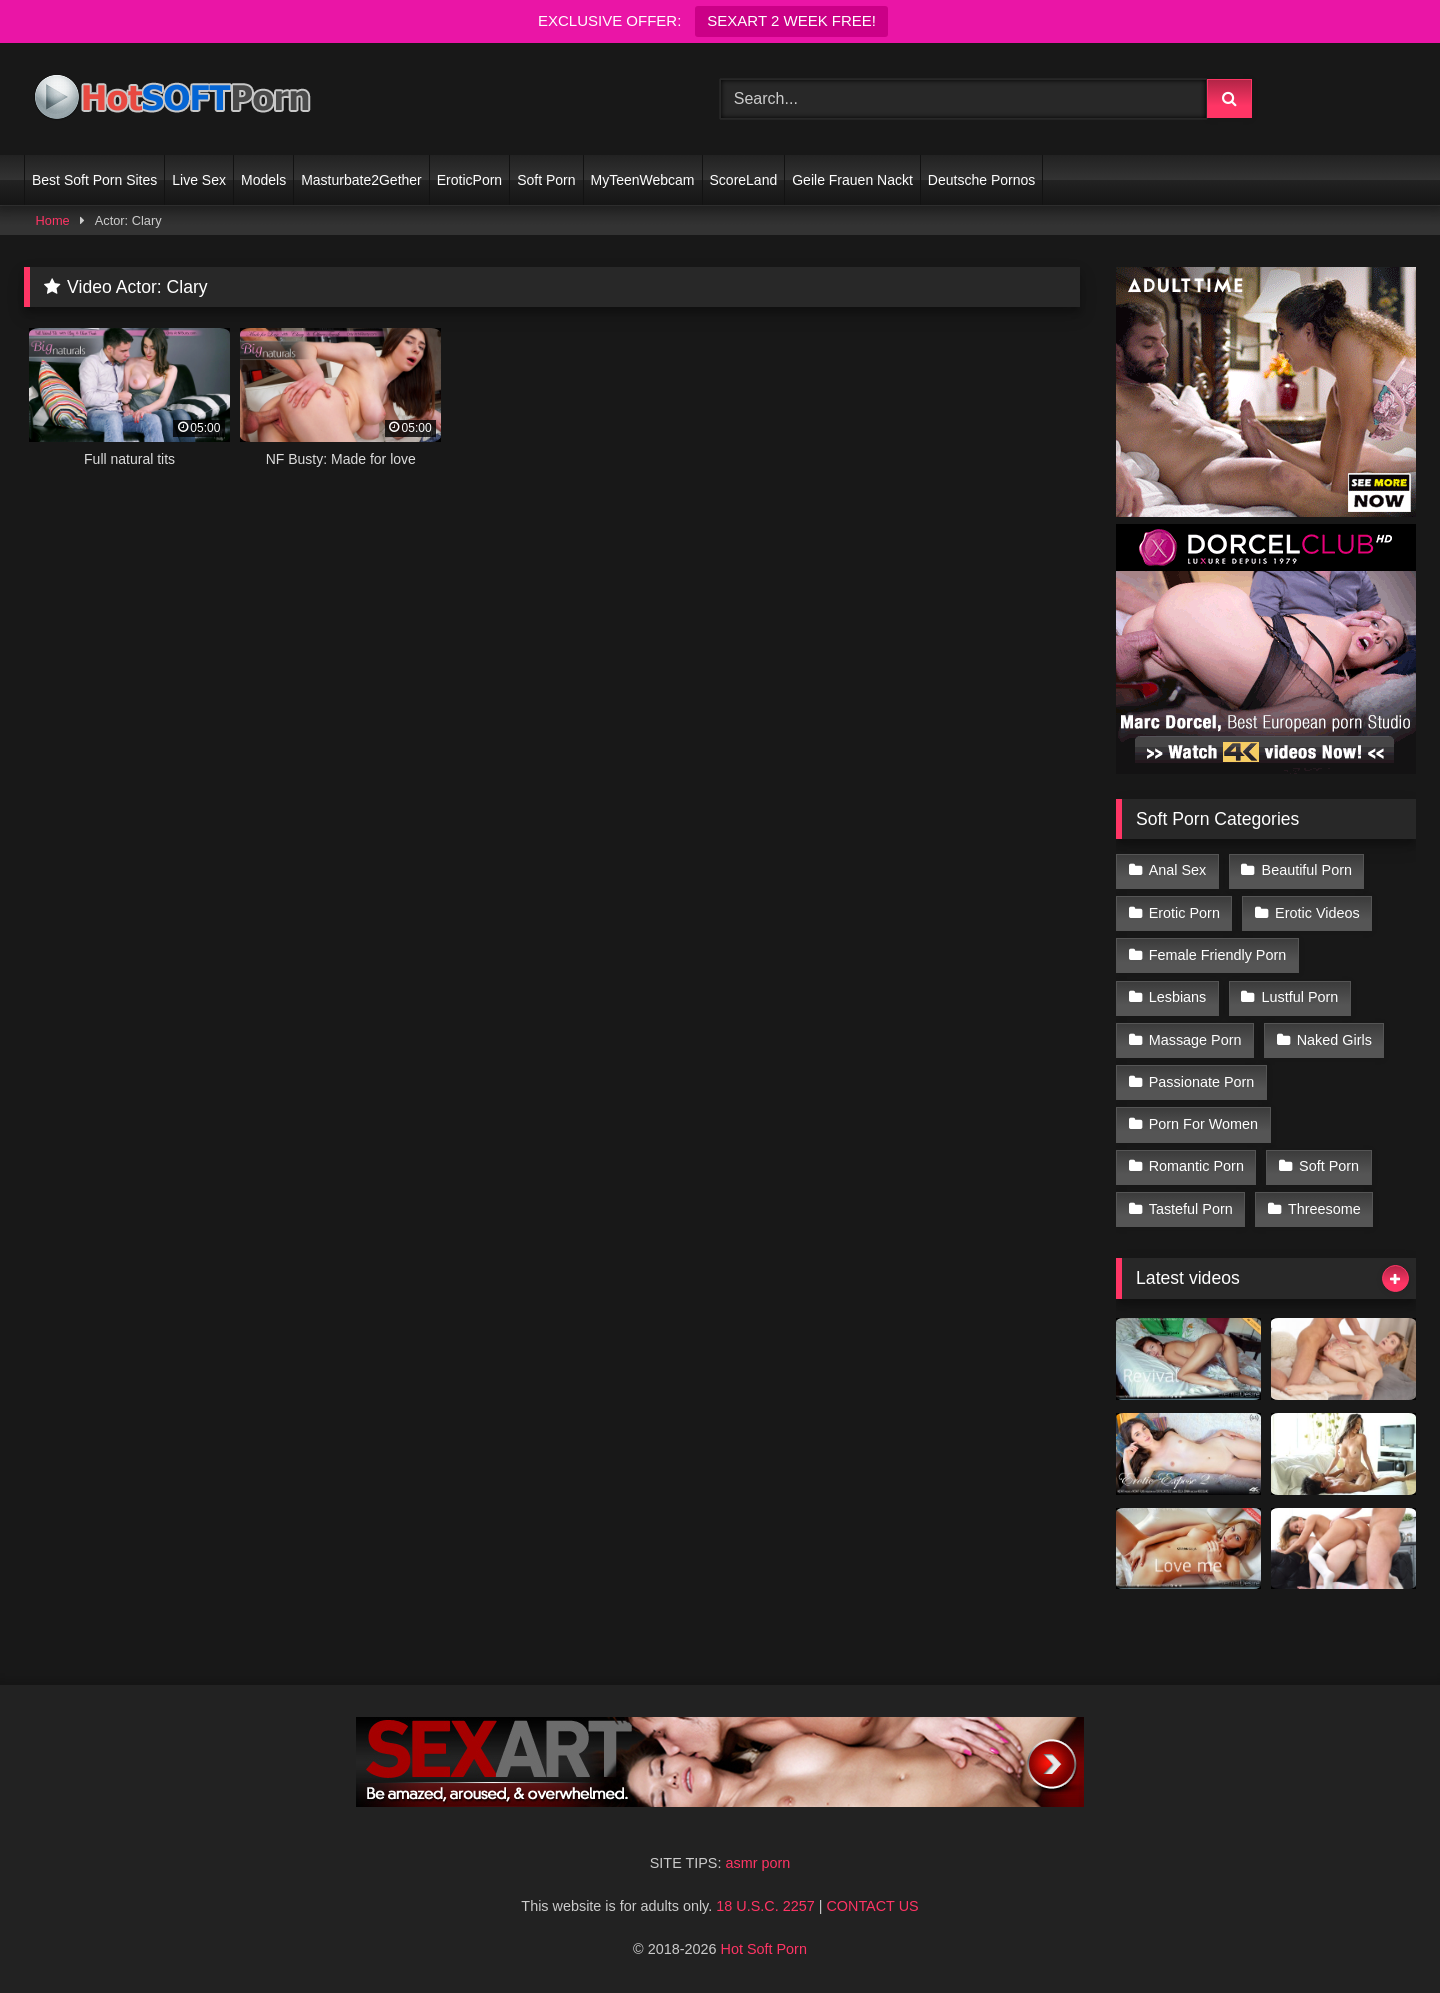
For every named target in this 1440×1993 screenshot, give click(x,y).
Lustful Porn (1300, 997)
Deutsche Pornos (981, 180)
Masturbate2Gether (361, 180)
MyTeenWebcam (643, 180)
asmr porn (757, 1863)
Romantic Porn (1196, 1166)
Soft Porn (546, 180)
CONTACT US (872, 1906)
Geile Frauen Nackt (852, 180)
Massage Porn (1195, 1040)
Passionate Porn (1202, 1082)
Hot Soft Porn (764, 1949)
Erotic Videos (1317, 913)
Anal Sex (1178, 870)
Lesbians (1178, 997)
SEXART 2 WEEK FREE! (791, 20)
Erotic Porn (1184, 913)
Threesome (1324, 1209)
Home (53, 220)
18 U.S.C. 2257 (765, 1906)
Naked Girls (1334, 1040)
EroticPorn (469, 180)
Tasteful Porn (1191, 1209)
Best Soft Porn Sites (94, 180)
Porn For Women (1203, 1124)
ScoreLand (744, 180)
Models (263, 180)
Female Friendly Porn (1218, 955)
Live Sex (199, 180)
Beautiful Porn (1307, 870)
